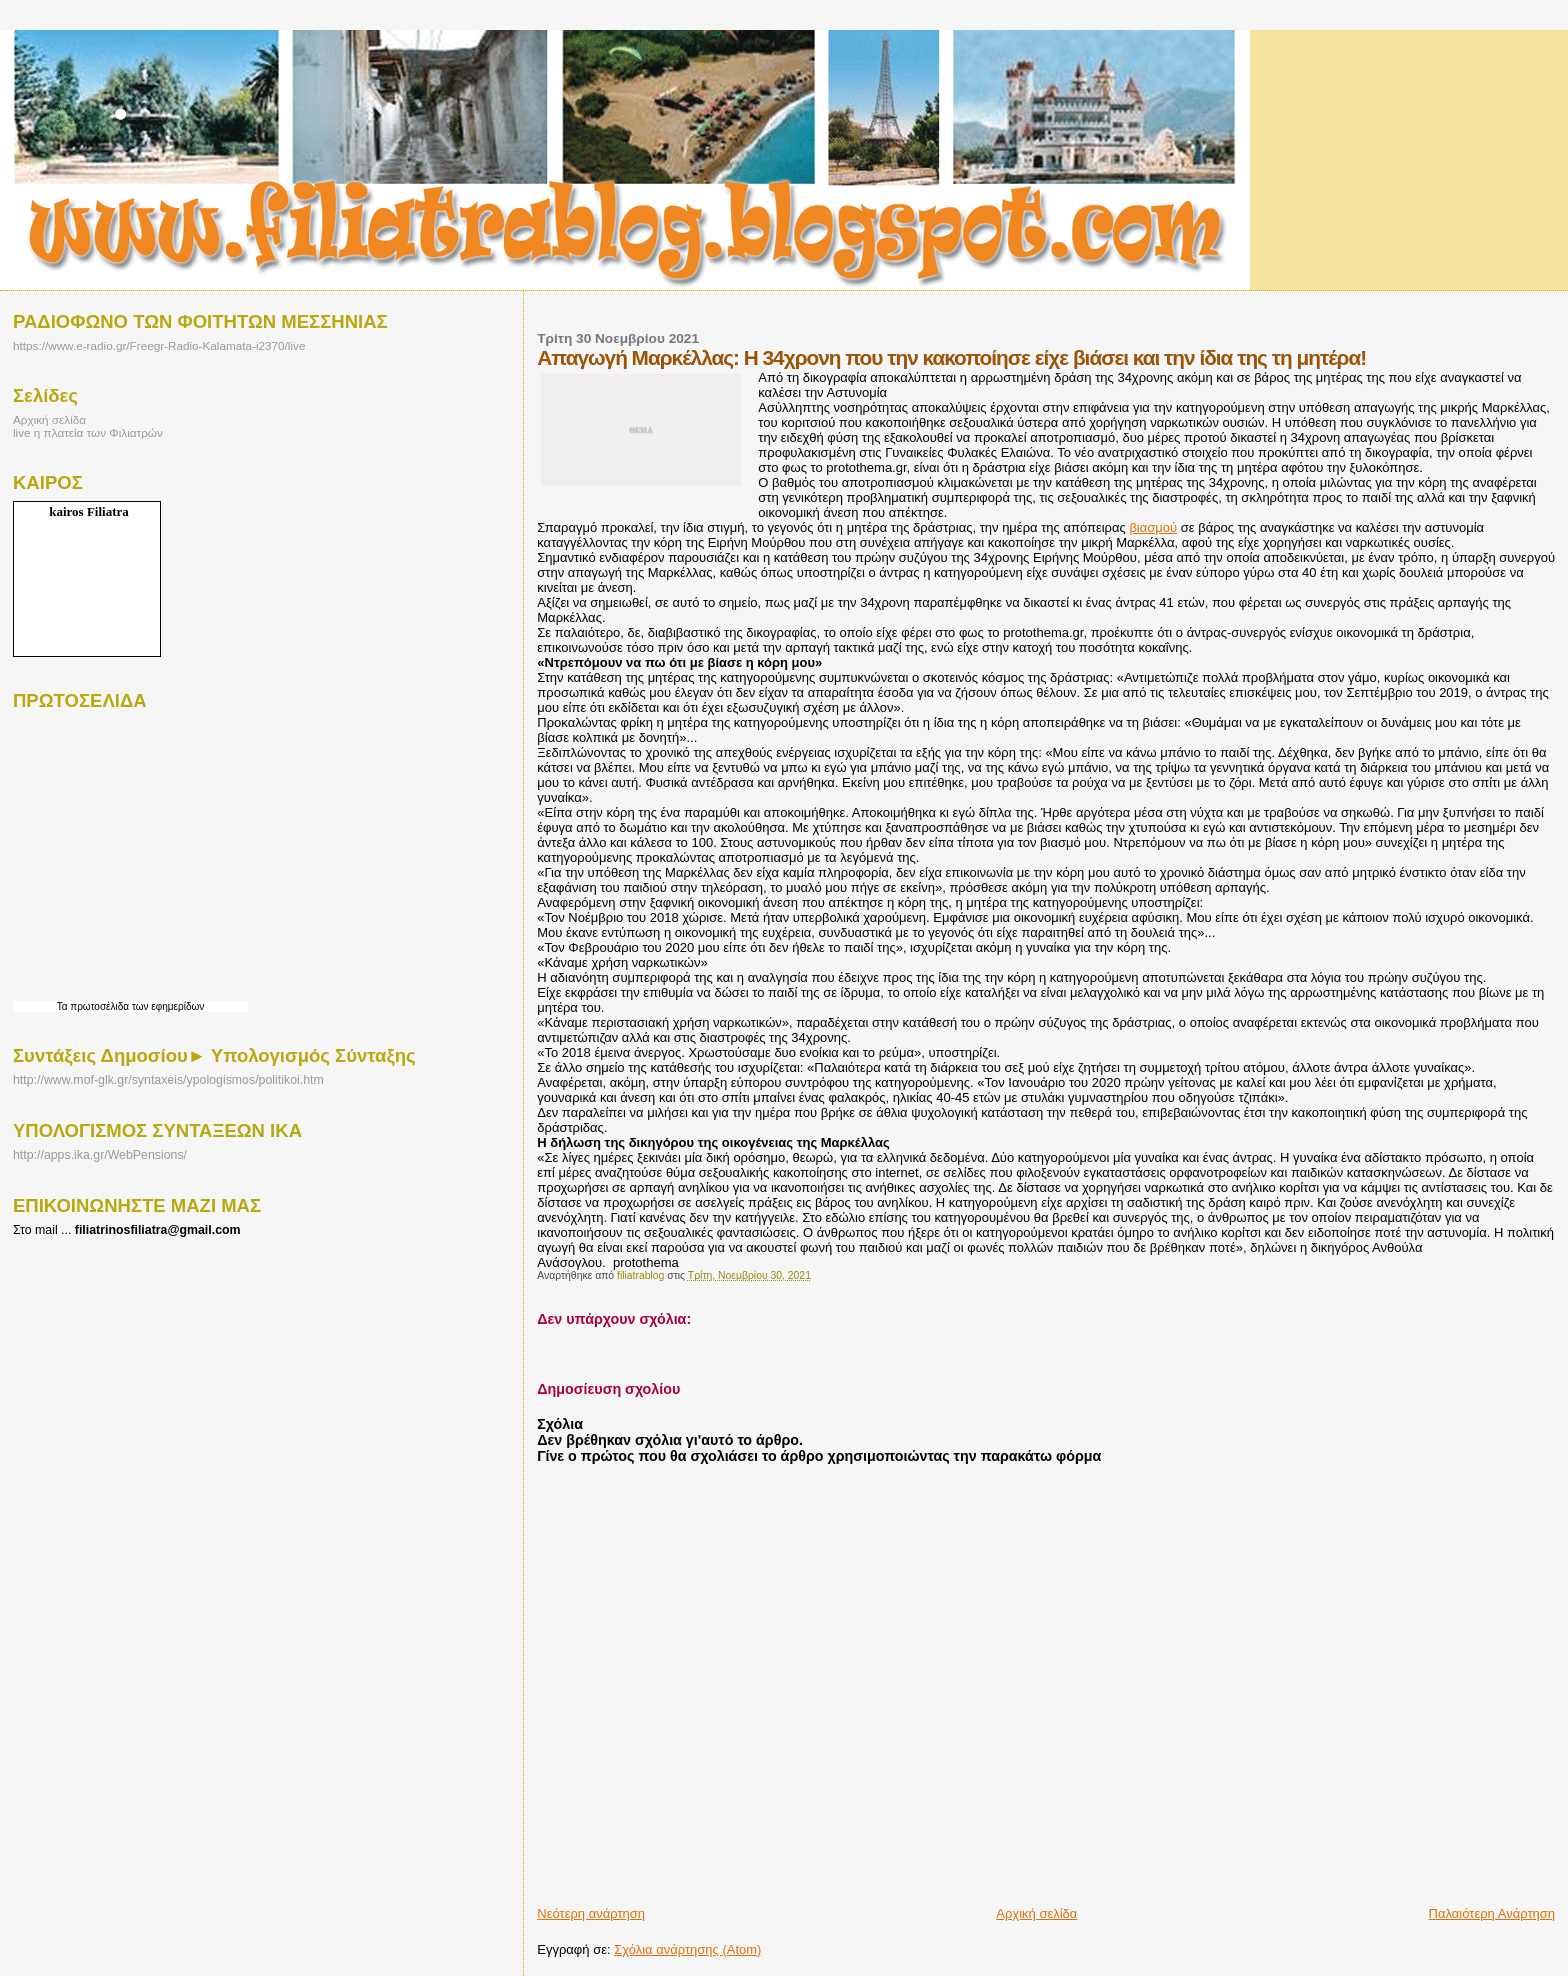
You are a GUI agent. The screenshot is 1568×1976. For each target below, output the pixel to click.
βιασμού (1153, 527)
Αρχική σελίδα (1036, 1913)
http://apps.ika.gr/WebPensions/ (100, 1155)
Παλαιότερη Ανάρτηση (1492, 1913)
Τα (64, 1006)
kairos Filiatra (89, 511)
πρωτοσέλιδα (99, 1006)
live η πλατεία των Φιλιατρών (88, 432)
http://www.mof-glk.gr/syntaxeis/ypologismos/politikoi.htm (168, 1080)
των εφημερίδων (166, 1006)
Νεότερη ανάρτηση (591, 1913)
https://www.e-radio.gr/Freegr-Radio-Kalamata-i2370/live (159, 345)
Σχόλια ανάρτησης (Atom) (687, 1949)
